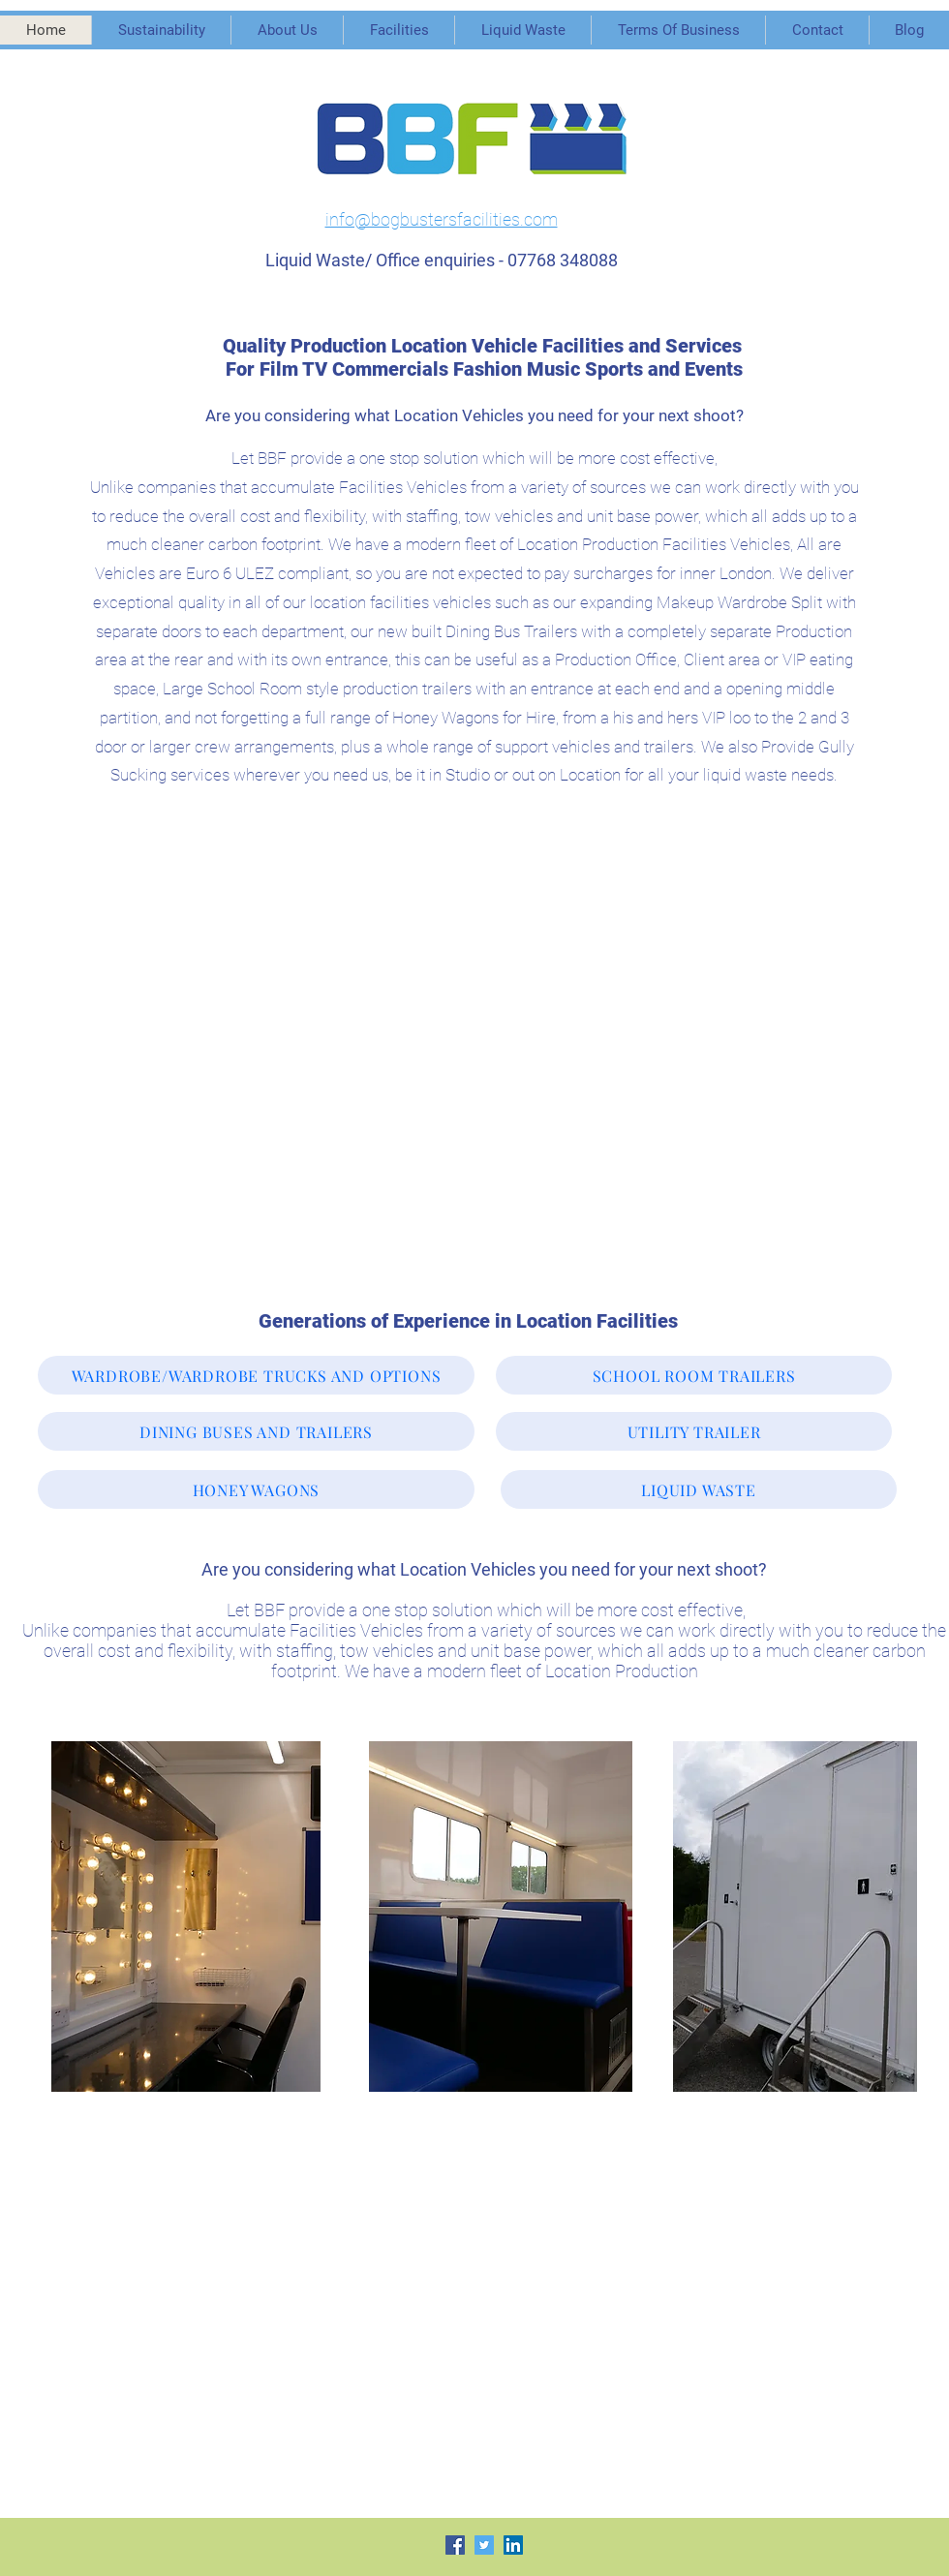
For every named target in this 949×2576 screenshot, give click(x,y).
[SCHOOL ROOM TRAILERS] (694, 1375)
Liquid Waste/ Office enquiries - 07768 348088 (441, 260)
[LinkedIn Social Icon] (513, 2545)
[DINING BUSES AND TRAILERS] (256, 1431)
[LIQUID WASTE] (699, 1489)
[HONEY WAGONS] (256, 1489)
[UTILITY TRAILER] (694, 1431)
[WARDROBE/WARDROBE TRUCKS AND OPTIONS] (256, 1375)
